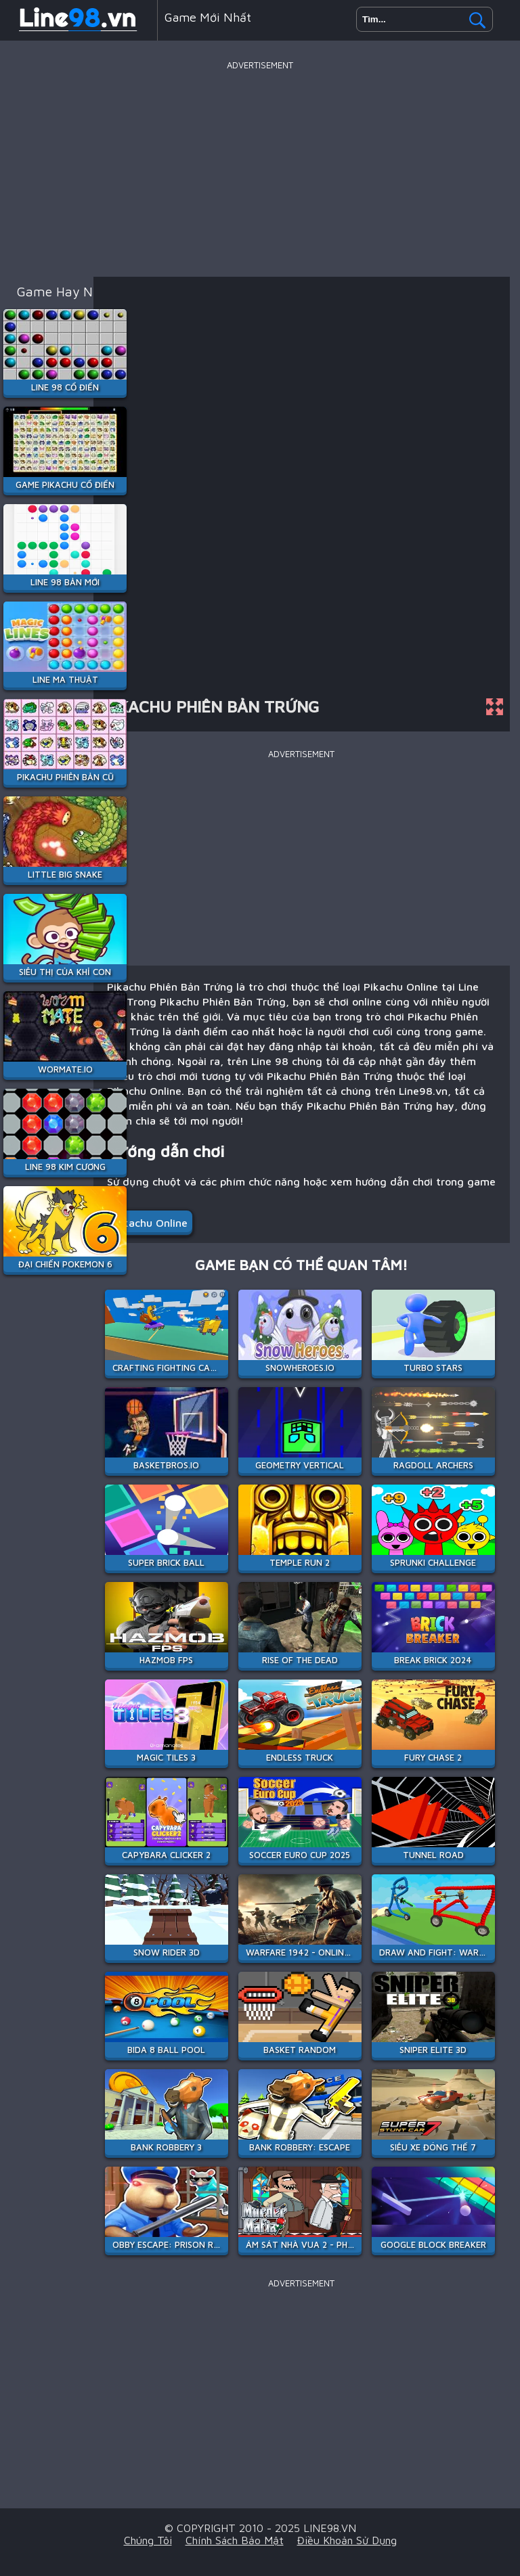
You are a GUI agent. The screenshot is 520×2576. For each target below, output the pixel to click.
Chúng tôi (148, 2540)
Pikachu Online (150, 1223)
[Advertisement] (260, 168)
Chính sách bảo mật (235, 2540)
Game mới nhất (208, 17)
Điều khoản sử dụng (347, 2540)
